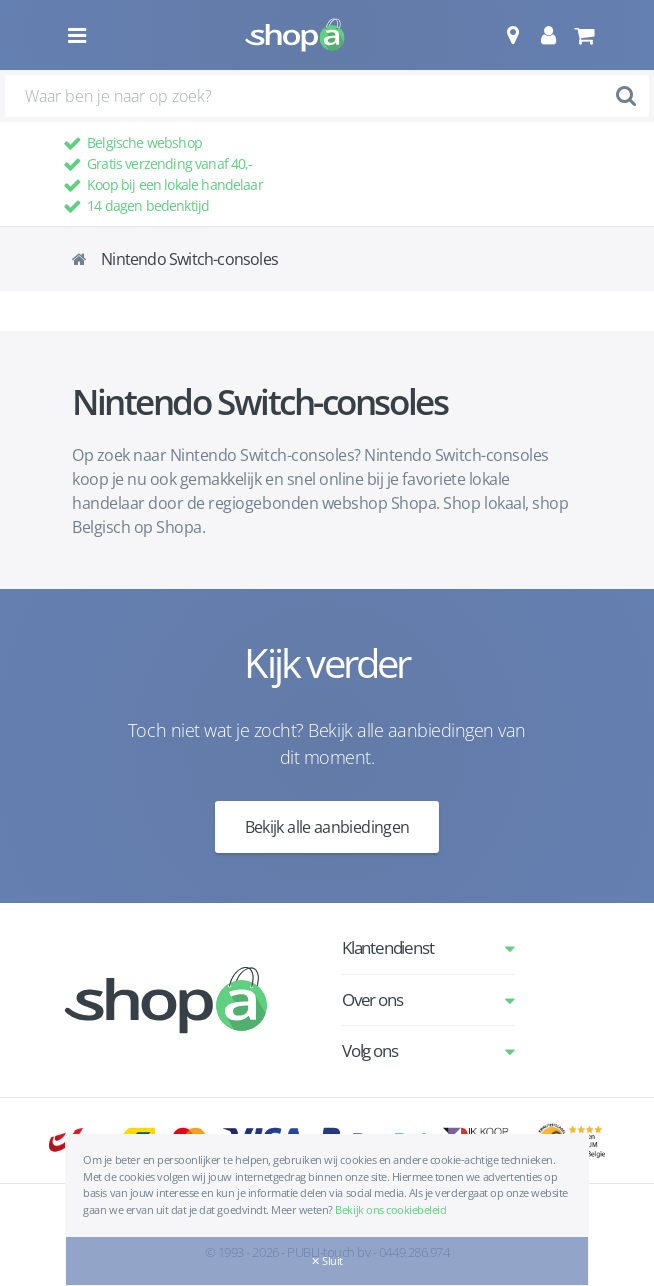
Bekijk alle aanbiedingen (327, 827)
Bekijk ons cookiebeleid (390, 1209)
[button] (512, 35)
